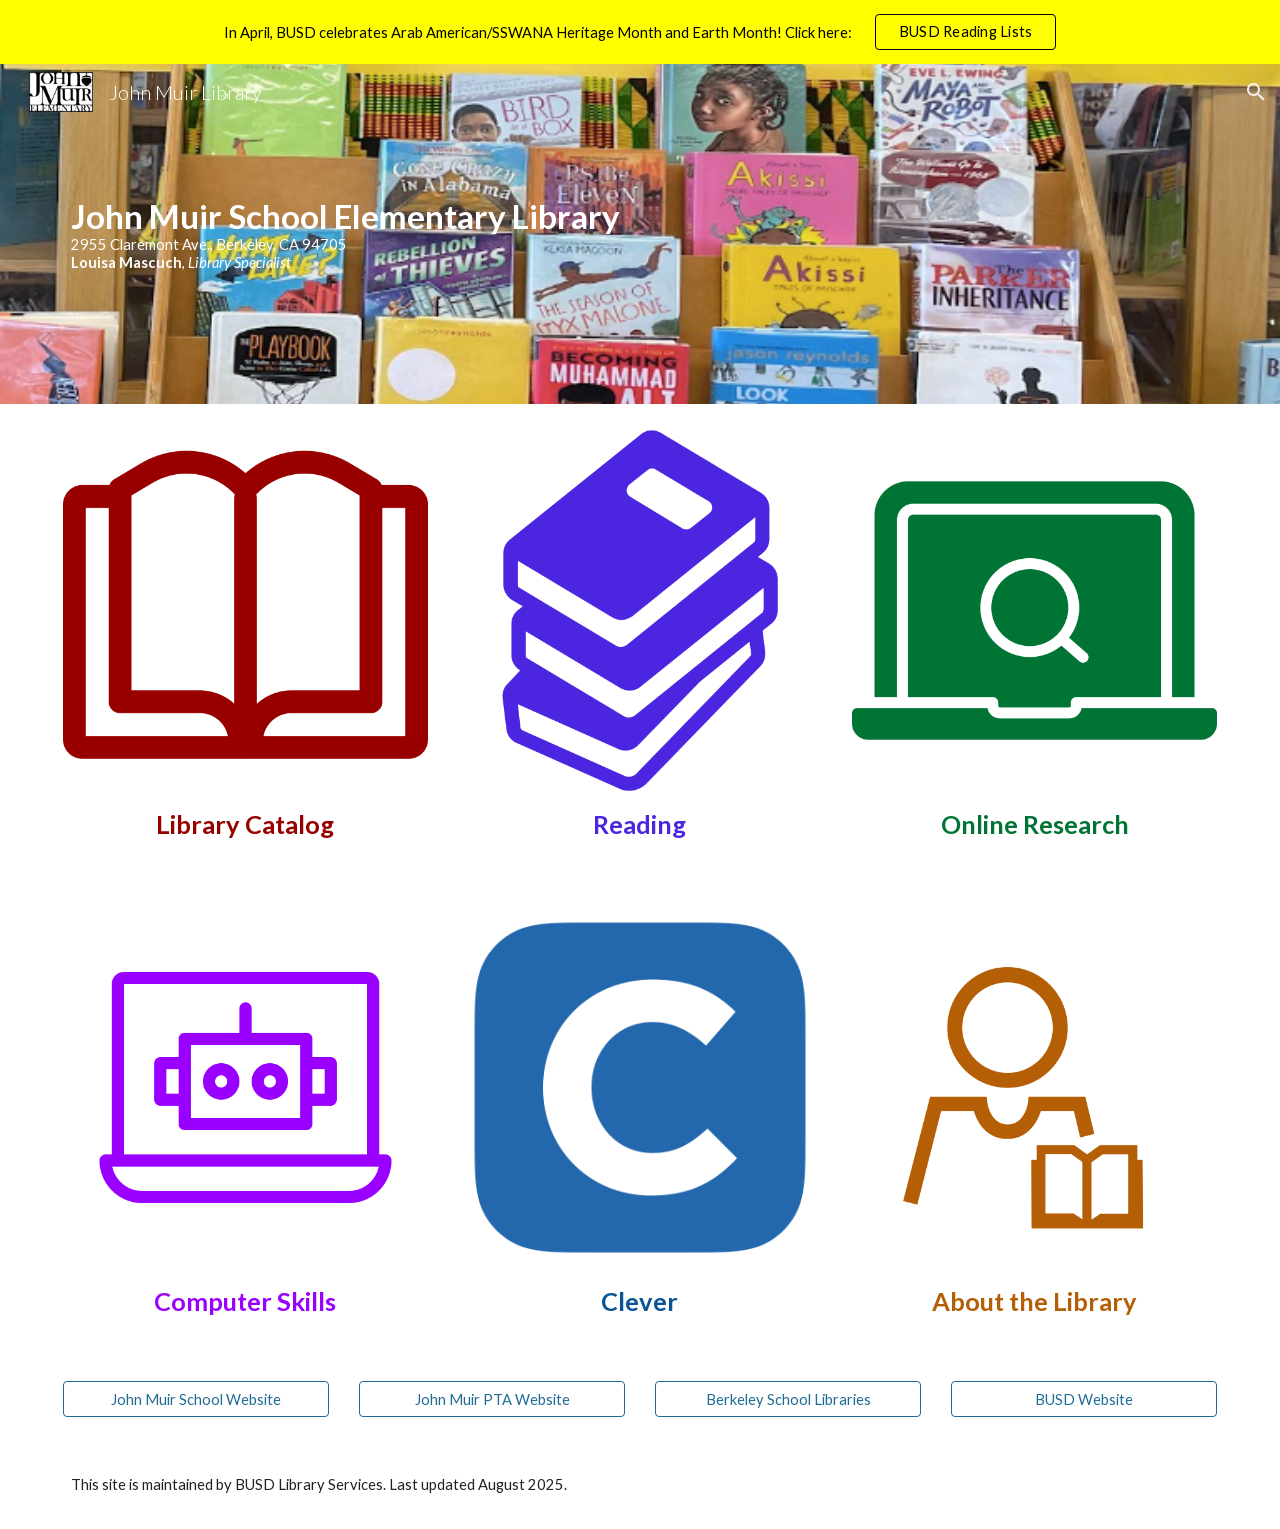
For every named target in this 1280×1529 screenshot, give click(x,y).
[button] (1256, 92)
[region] (640, 32)
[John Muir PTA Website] (492, 1399)
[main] (640, 233)
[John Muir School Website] (196, 1399)
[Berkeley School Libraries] (788, 1399)
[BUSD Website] (1084, 1399)
